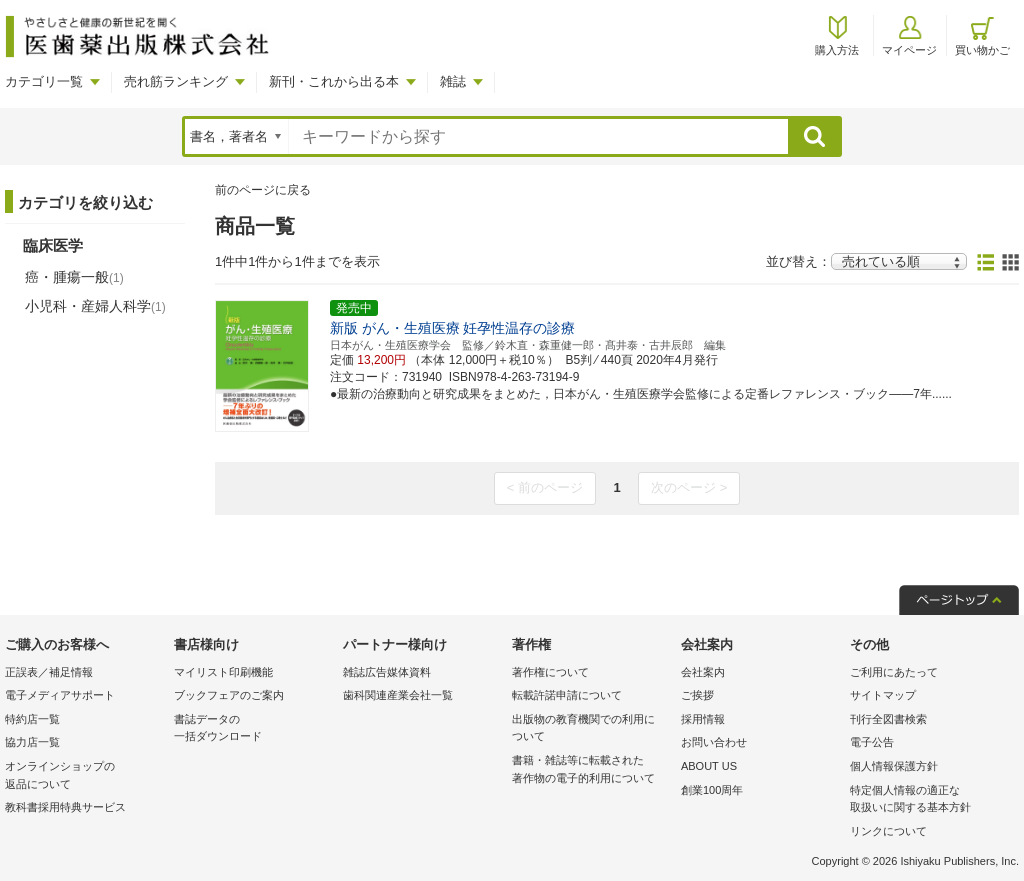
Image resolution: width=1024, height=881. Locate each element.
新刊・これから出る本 (334, 81)
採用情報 (703, 719)
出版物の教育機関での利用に (591, 729)
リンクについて (888, 831)
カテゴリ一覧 (44, 81)
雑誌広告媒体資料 (387, 672)
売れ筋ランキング (176, 81)
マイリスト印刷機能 (223, 672)
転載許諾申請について (567, 695)
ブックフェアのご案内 (229, 695)
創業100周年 (712, 790)
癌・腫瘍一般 (74, 277)
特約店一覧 (32, 719)
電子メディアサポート (60, 695)
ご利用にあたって (894, 672)
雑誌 (453, 81)
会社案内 (703, 672)
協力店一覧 (32, 742)
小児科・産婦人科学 (95, 306)
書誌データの (253, 729)
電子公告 (872, 742)
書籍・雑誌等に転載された (591, 770)
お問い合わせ (714, 742)
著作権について (550, 672)
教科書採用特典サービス (65, 807)
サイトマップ (883, 695)
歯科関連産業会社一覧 (398, 695)
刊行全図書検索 (888, 719)
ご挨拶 (697, 695)
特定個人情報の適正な (929, 800)
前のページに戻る (263, 190)
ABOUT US (709, 766)
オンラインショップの (84, 776)
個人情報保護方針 (894, 766)
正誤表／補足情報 (49, 672)
